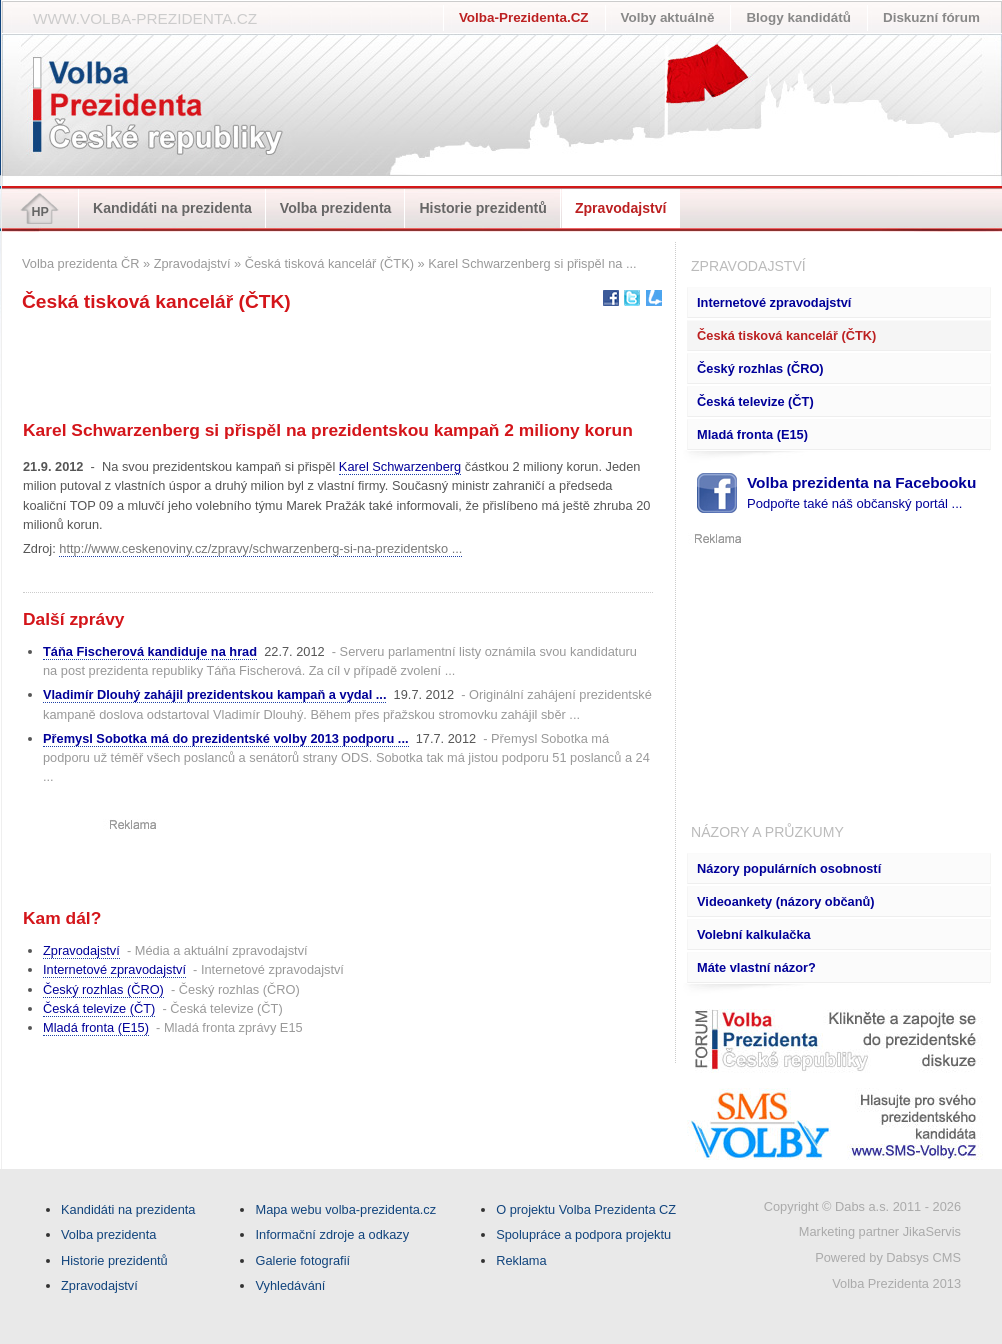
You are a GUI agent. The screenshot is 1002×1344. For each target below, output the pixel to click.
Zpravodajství (621, 208)
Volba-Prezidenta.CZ (524, 17)
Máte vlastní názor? (756, 967)
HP (40, 212)
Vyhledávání (290, 1285)
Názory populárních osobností (789, 868)
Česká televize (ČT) (755, 401)
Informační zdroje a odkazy (332, 1234)
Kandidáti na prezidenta (172, 208)
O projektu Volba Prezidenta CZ (586, 1209)
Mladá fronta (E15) (752, 434)
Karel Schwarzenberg (400, 466)
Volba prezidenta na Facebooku (861, 492)
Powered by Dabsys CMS (888, 1257)
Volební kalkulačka (754, 934)
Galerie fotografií (302, 1260)
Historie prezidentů (483, 208)
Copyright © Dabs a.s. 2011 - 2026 (862, 1206)
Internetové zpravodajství (774, 302)
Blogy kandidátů (798, 17)
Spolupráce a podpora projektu (583, 1234)
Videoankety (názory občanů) (786, 901)
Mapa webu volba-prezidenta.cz (345, 1209)
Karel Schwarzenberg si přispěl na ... (532, 263)
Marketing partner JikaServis (880, 1231)
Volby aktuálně (668, 17)
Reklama (521, 1260)
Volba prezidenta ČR (80, 263)
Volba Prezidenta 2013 (896, 1283)
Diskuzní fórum (931, 17)
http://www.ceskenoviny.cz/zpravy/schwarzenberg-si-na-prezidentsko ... (260, 548)
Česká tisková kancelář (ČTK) (786, 335)
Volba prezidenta (336, 208)
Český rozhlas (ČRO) (760, 368)
